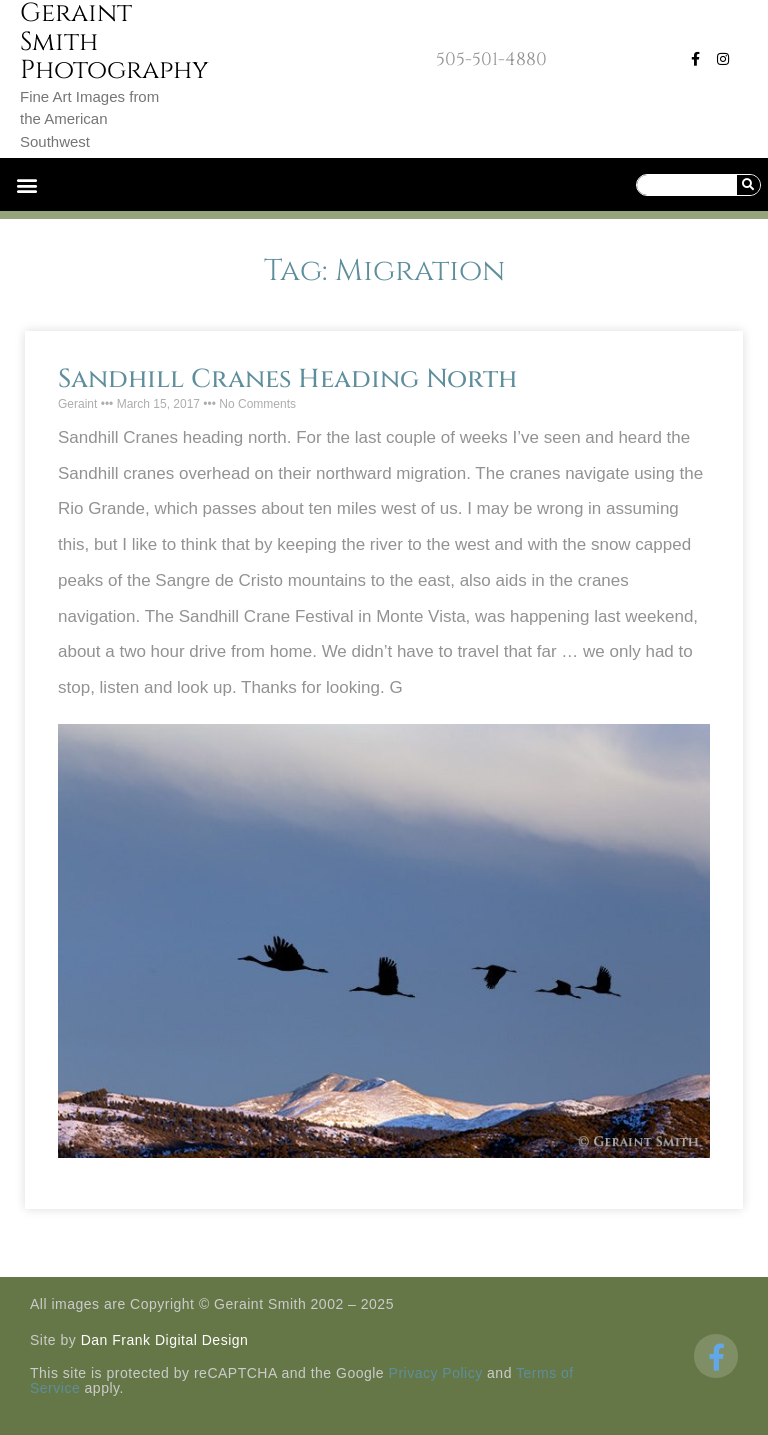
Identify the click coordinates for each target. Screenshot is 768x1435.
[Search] (748, 185)
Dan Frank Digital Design (165, 1340)
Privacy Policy (436, 1373)
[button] (26, 184)
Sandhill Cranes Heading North (287, 379)
